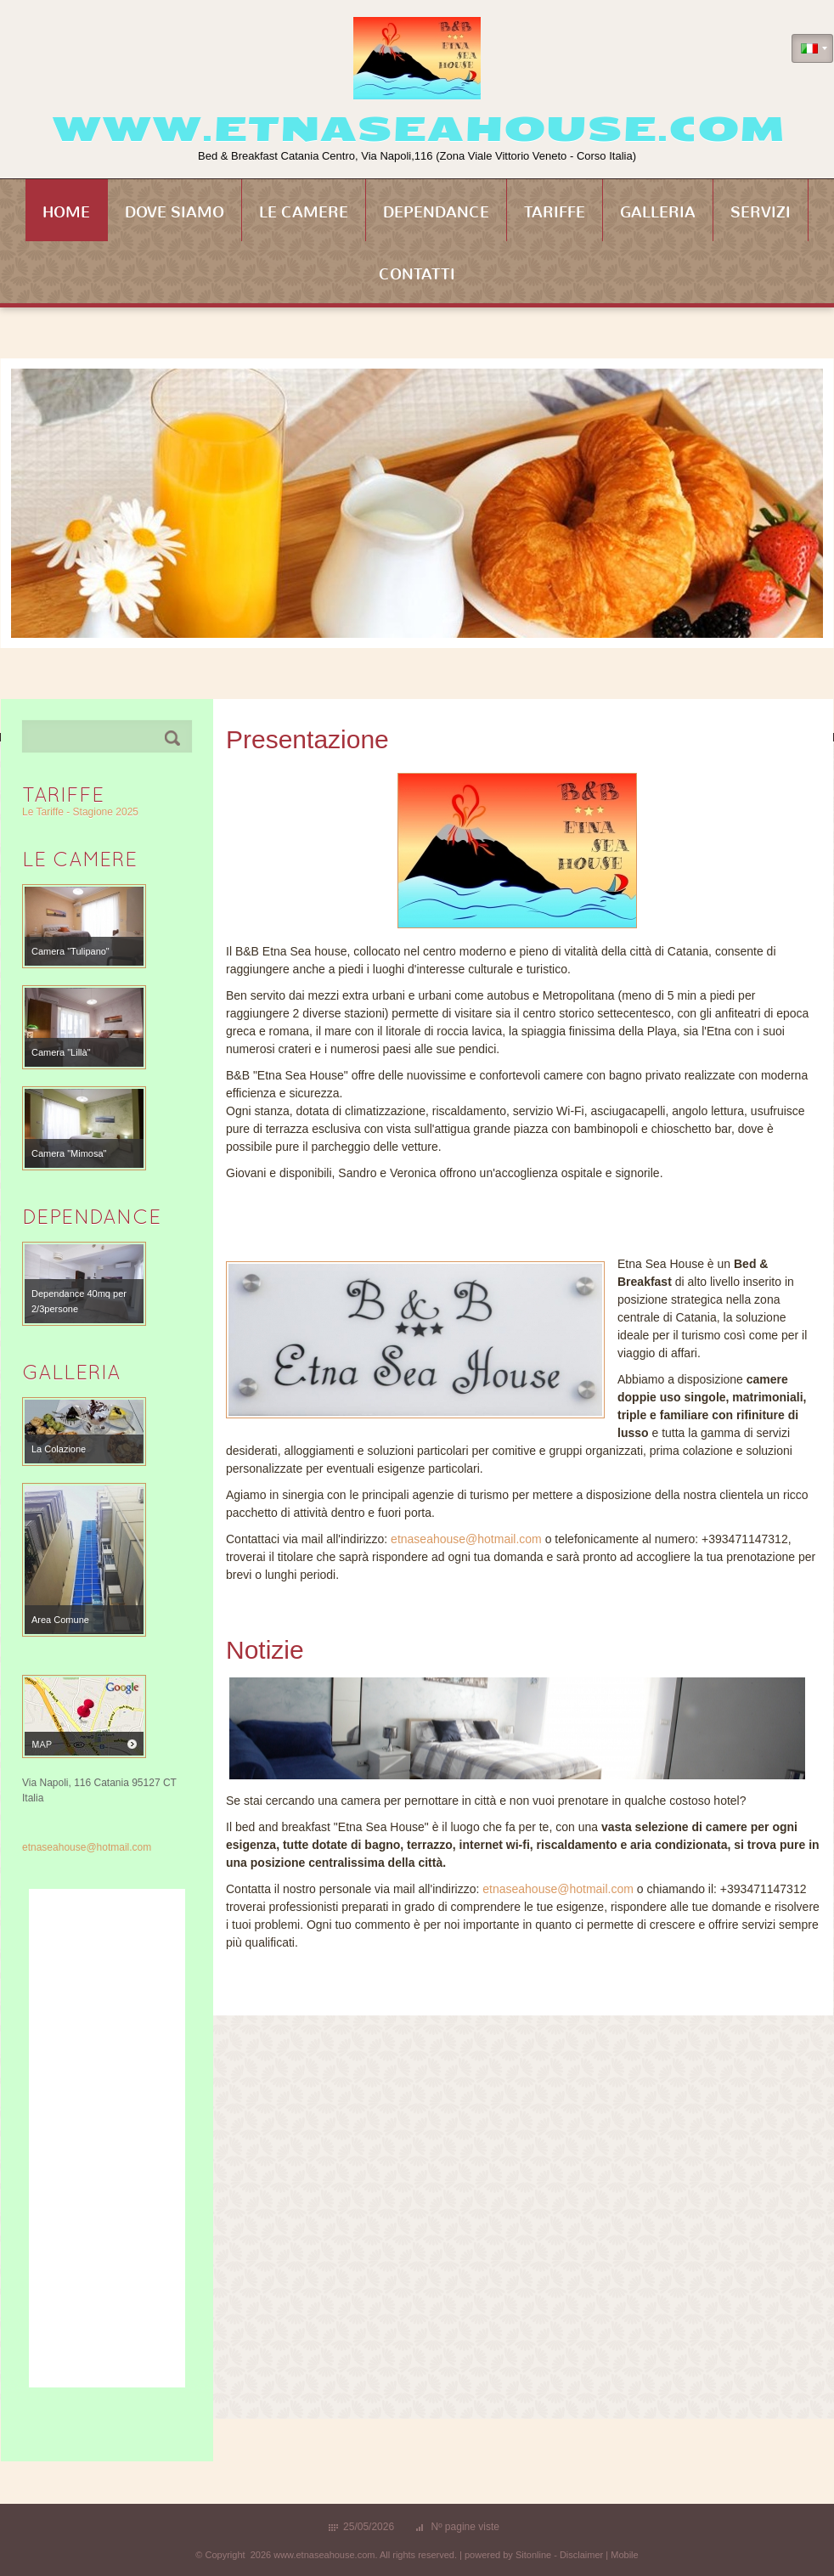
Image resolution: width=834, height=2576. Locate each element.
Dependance (436, 212)
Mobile (624, 2555)
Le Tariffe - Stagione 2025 (80, 812)
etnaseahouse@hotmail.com (466, 1539)
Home (66, 212)
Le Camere (303, 212)
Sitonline (533, 2555)
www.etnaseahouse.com (417, 129)
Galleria (658, 212)
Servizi (760, 212)
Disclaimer (581, 2555)
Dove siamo (174, 212)
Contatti (417, 274)
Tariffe (554, 212)
